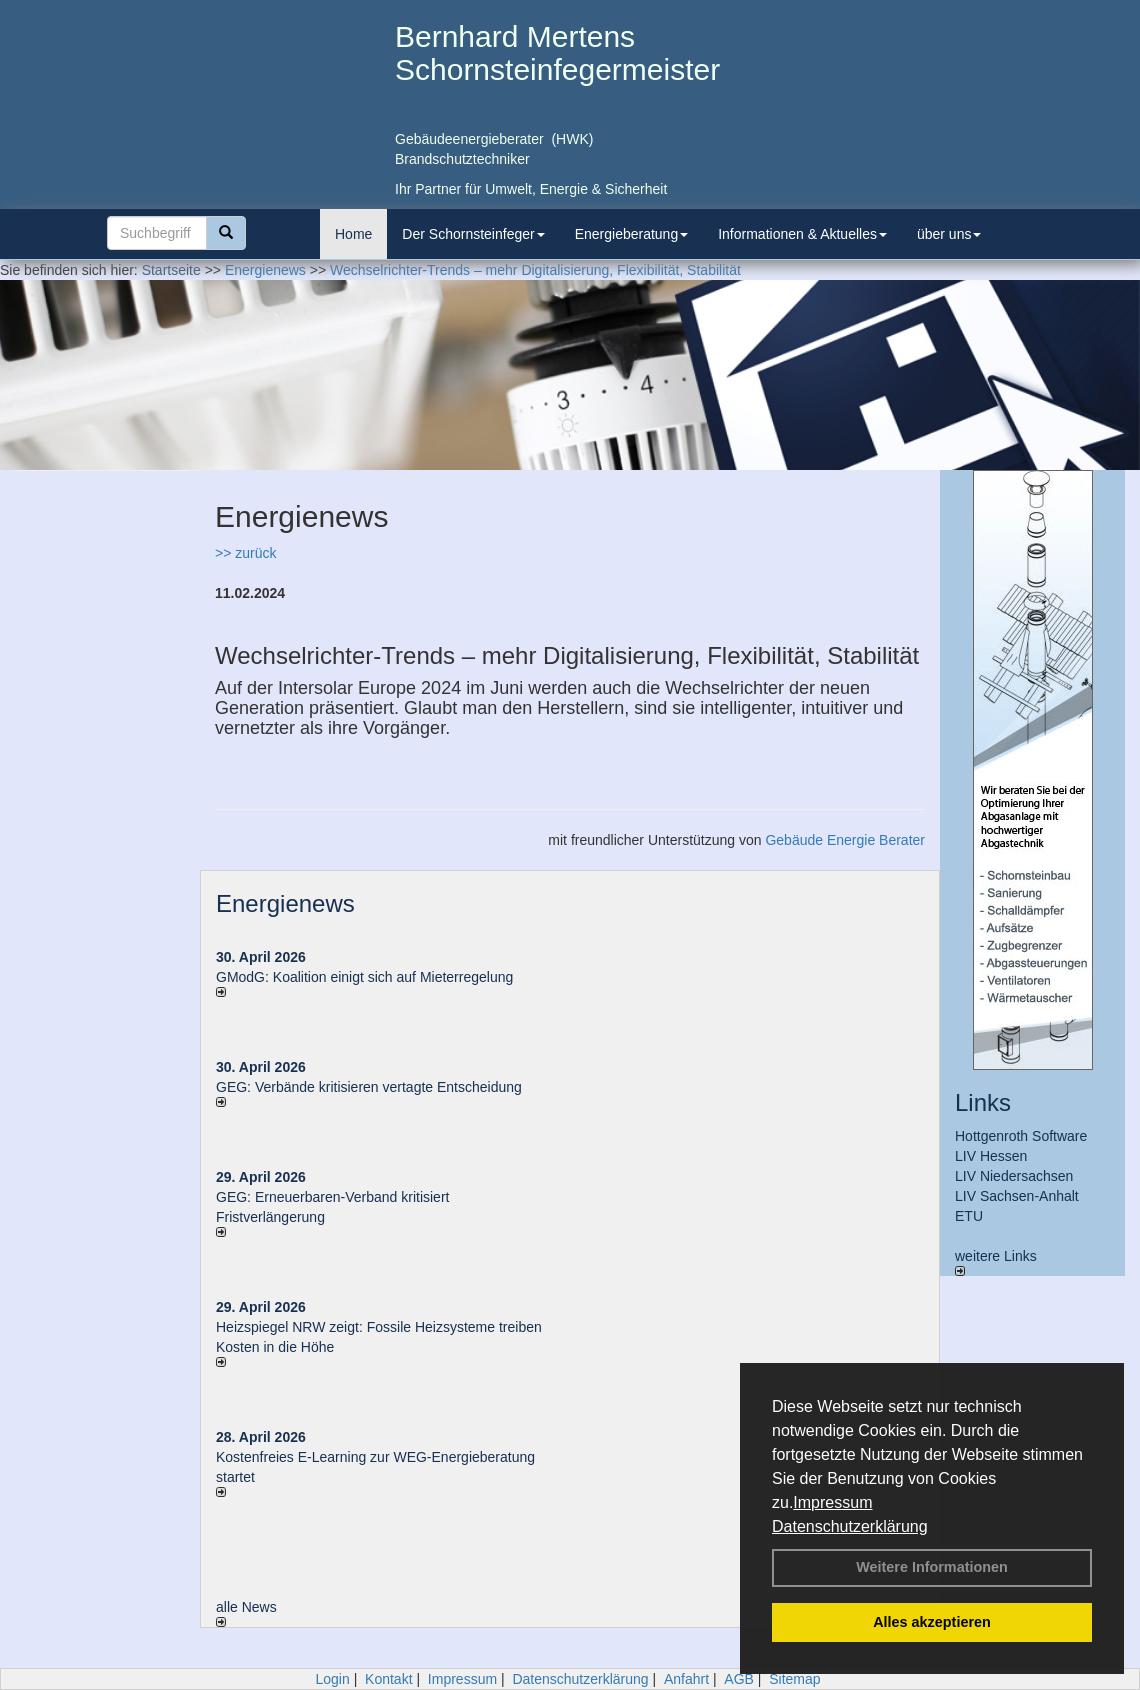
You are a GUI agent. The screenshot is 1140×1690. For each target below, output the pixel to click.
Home (353, 234)
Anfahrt (686, 1679)
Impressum (832, 1502)
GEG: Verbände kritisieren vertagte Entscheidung (369, 1087)
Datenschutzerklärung (850, 1526)
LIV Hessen (991, 1156)
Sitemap (794, 1679)
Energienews (285, 903)
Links (983, 1102)
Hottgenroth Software (1021, 1136)
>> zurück (245, 553)
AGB (739, 1679)
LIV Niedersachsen (1014, 1176)
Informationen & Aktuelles (802, 234)
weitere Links (996, 1262)
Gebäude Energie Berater (845, 840)
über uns (949, 234)
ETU (969, 1216)
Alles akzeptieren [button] (932, 1622)
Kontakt (388, 1679)
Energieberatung (632, 234)
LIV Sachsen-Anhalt (1017, 1196)
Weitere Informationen (932, 1567)
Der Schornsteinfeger (473, 234)
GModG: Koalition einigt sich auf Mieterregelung (364, 977)
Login (332, 1679)
